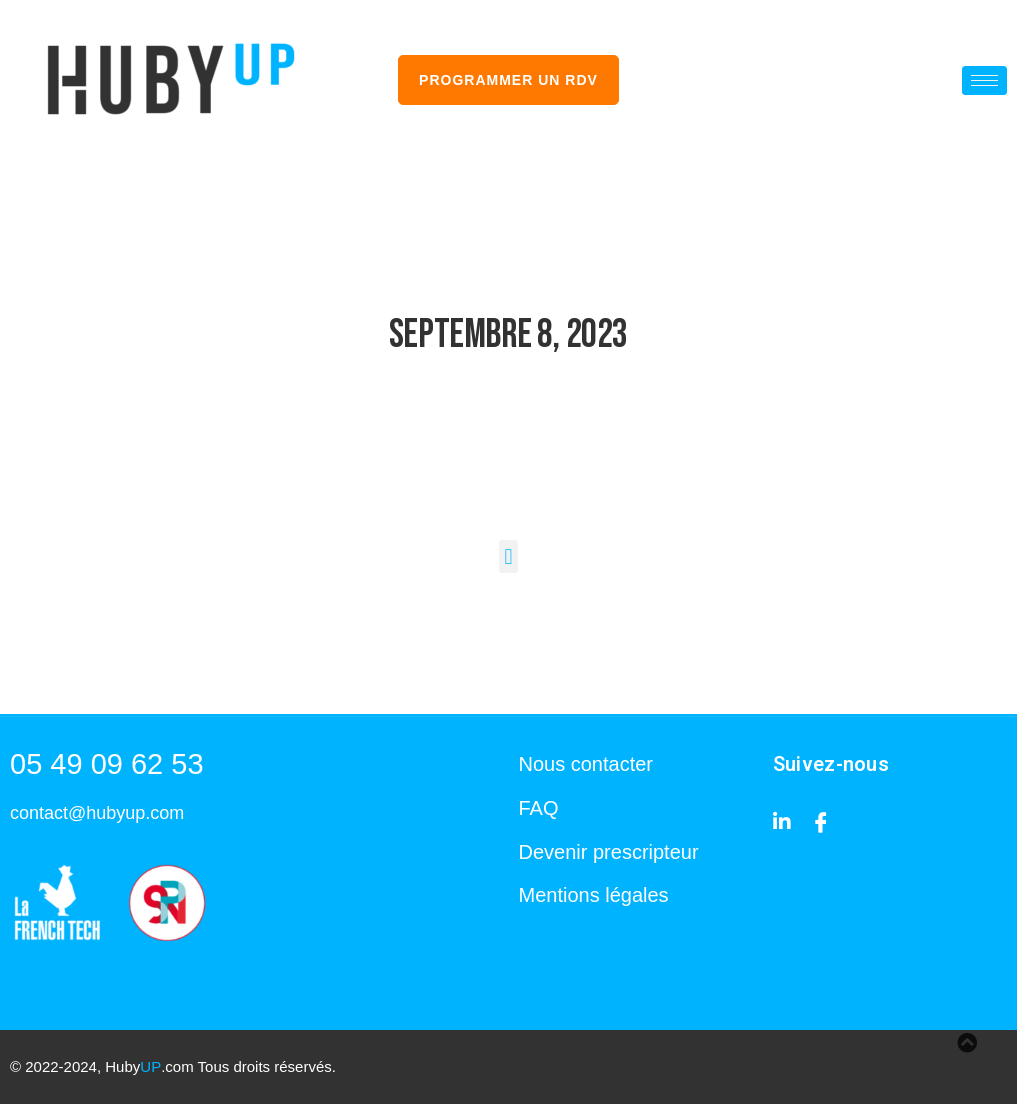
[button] (508, 556)
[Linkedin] (782, 820)
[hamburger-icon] (984, 80)
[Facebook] (821, 820)
